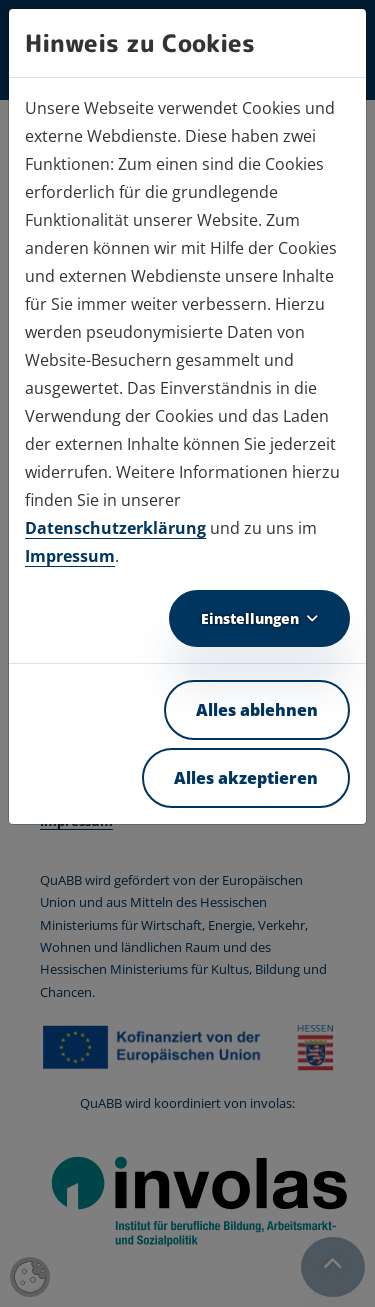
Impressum (70, 556)
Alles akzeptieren (246, 778)
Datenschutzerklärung (115, 528)
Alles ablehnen (257, 710)
